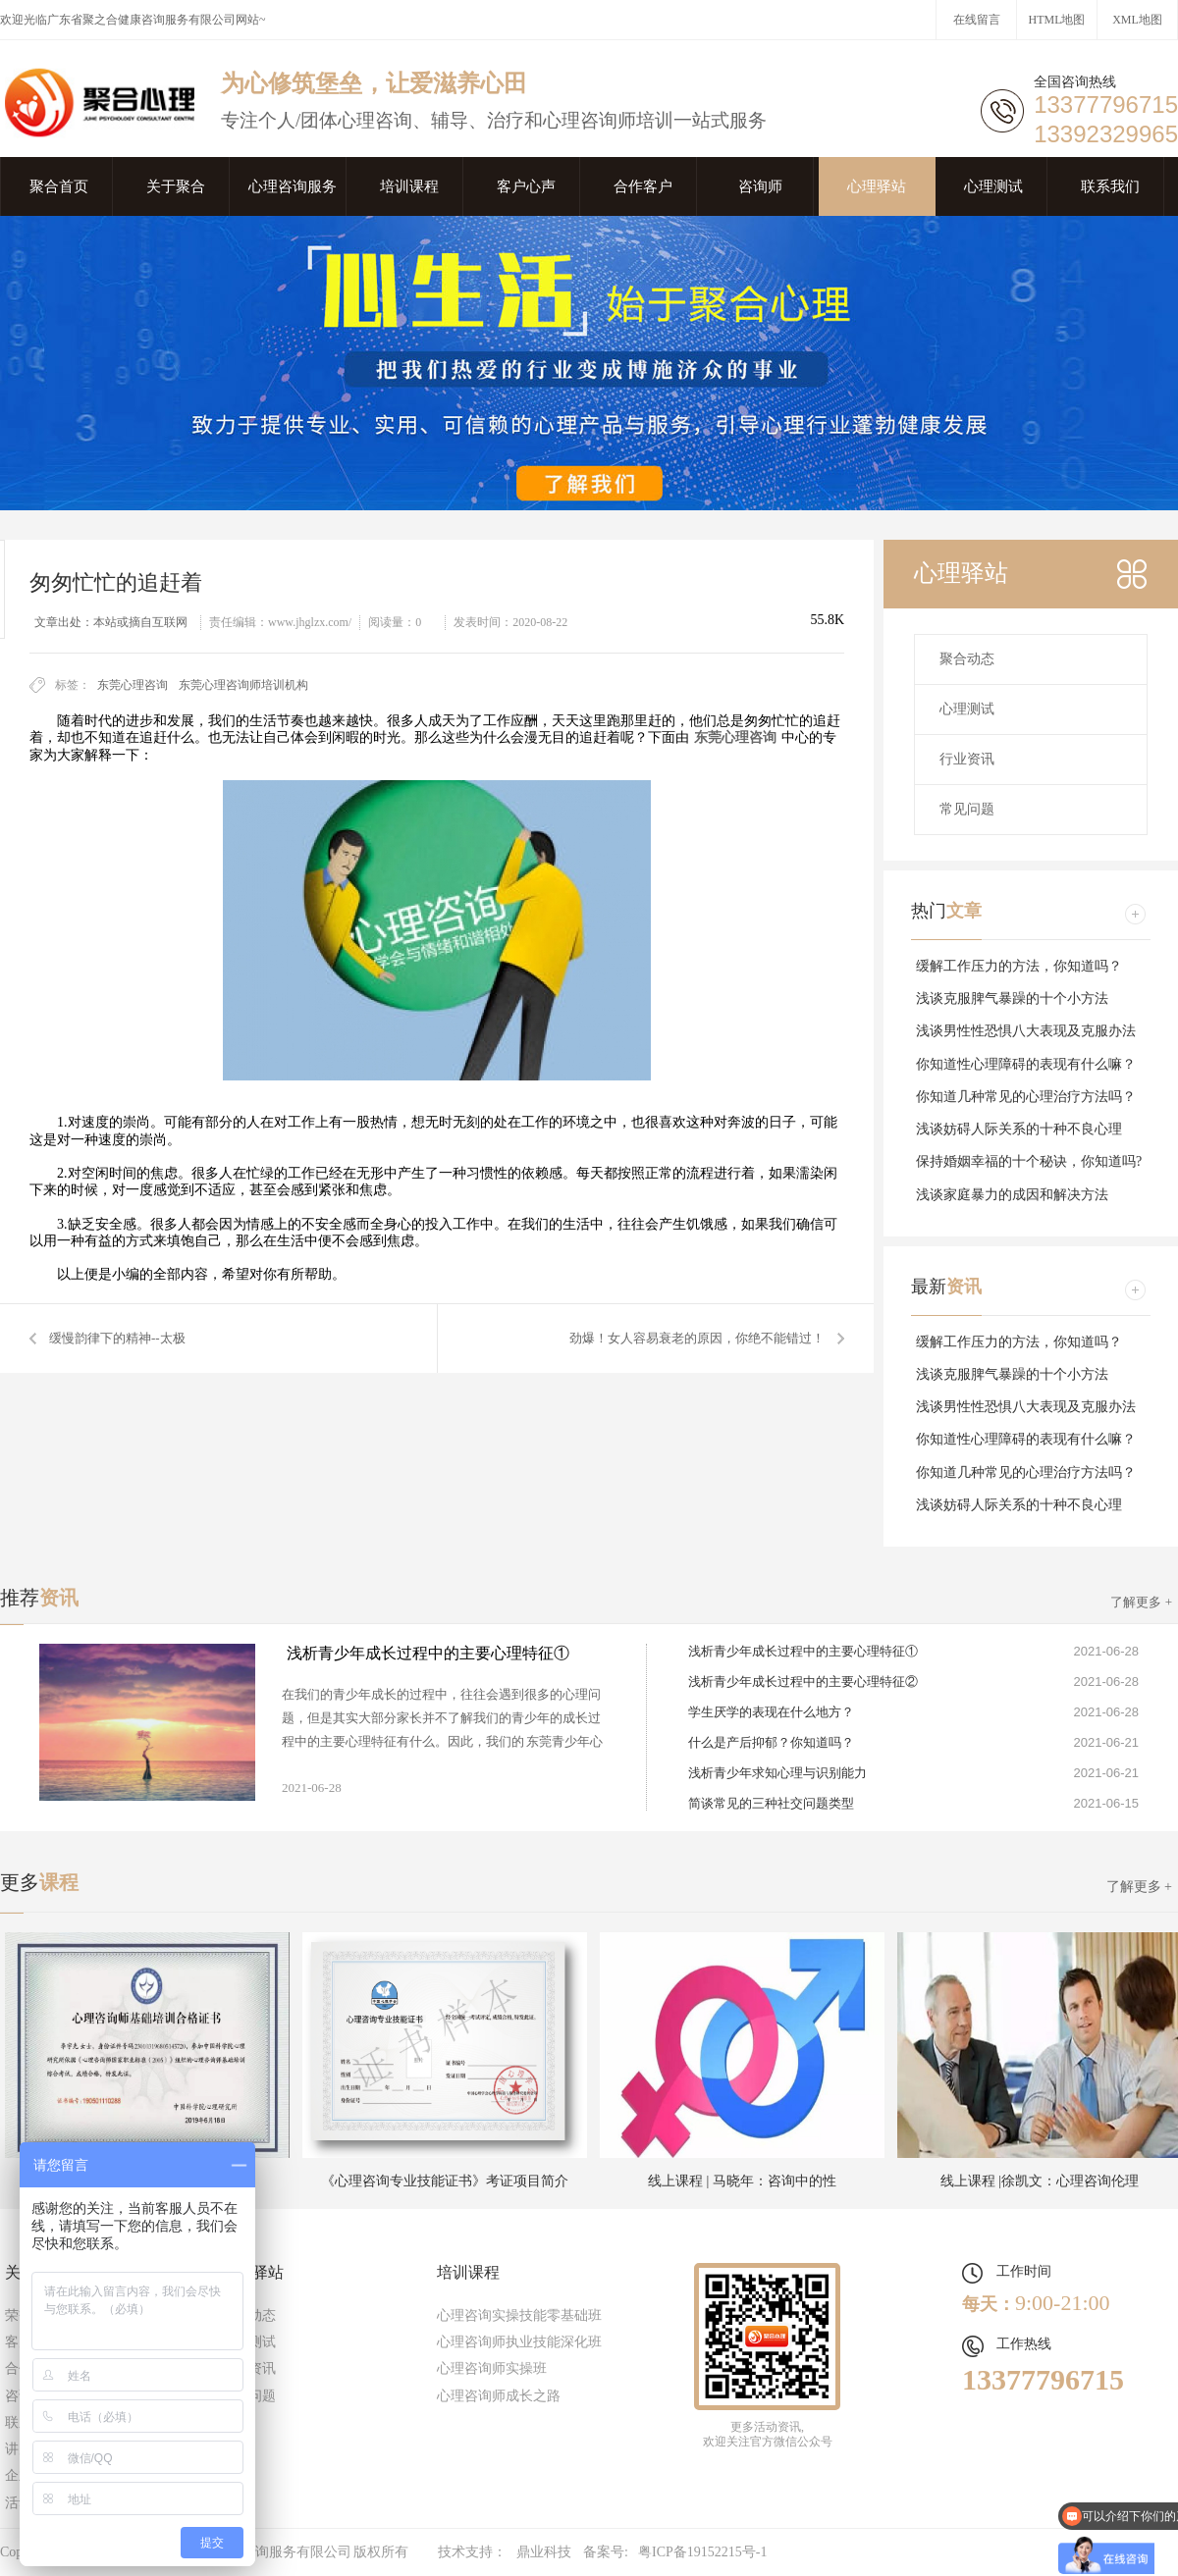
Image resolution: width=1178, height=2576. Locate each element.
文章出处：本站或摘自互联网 (110, 622)
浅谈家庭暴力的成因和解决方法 (1012, 1194)
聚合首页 (58, 186)
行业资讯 (966, 759)
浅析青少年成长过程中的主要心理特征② (803, 1681)
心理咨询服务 (292, 186)
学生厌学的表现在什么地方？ (771, 1712)
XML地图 (1137, 19)
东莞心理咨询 (132, 685)
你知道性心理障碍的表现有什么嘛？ (1026, 1064)
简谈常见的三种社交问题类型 (771, 1803)
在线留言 (976, 19)
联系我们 (1110, 186)
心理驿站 (876, 186)
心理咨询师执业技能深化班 (519, 2342)
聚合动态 (966, 659)
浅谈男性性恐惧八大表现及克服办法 (1026, 1031)
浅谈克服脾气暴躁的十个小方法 (1012, 998)
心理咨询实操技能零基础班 (519, 2315)
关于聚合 (175, 186)
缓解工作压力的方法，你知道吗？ (1019, 966)
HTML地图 (1057, 19)
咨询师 (760, 186)
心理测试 (993, 186)
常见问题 (966, 809)
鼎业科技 (543, 2552)
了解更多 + (1141, 1602)
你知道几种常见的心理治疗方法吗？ (1026, 1096)
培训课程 (409, 186)
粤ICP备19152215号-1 (702, 2552)
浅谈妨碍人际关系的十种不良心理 (1019, 1129)
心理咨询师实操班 (492, 2368)
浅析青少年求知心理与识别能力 (777, 1772)
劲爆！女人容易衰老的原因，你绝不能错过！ (697, 1338)
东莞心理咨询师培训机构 (243, 685)
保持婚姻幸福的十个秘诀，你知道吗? (1029, 1161)
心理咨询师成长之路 (499, 2396)
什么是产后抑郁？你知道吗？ (771, 1742)
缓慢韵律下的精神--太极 (117, 1338)
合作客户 (643, 186)
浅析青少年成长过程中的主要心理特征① (428, 1653)
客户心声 (526, 186)
